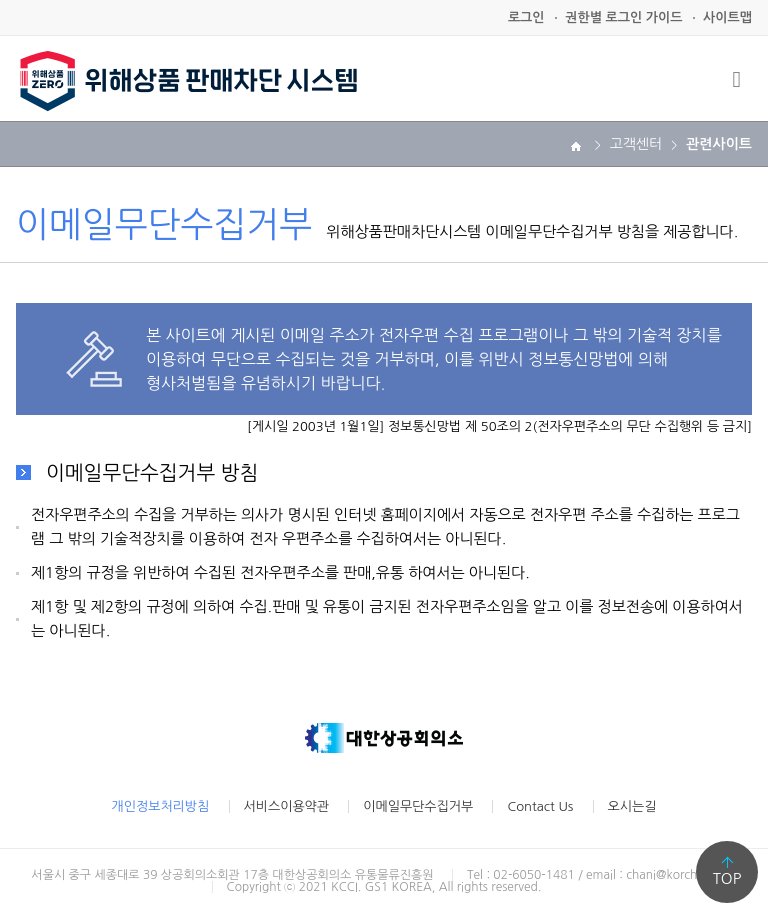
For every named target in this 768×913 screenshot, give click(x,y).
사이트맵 (727, 17)
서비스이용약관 (287, 806)
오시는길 (632, 806)
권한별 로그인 (623, 17)
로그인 (526, 17)
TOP (727, 878)
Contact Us (540, 806)
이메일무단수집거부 (418, 806)
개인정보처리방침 (161, 806)
